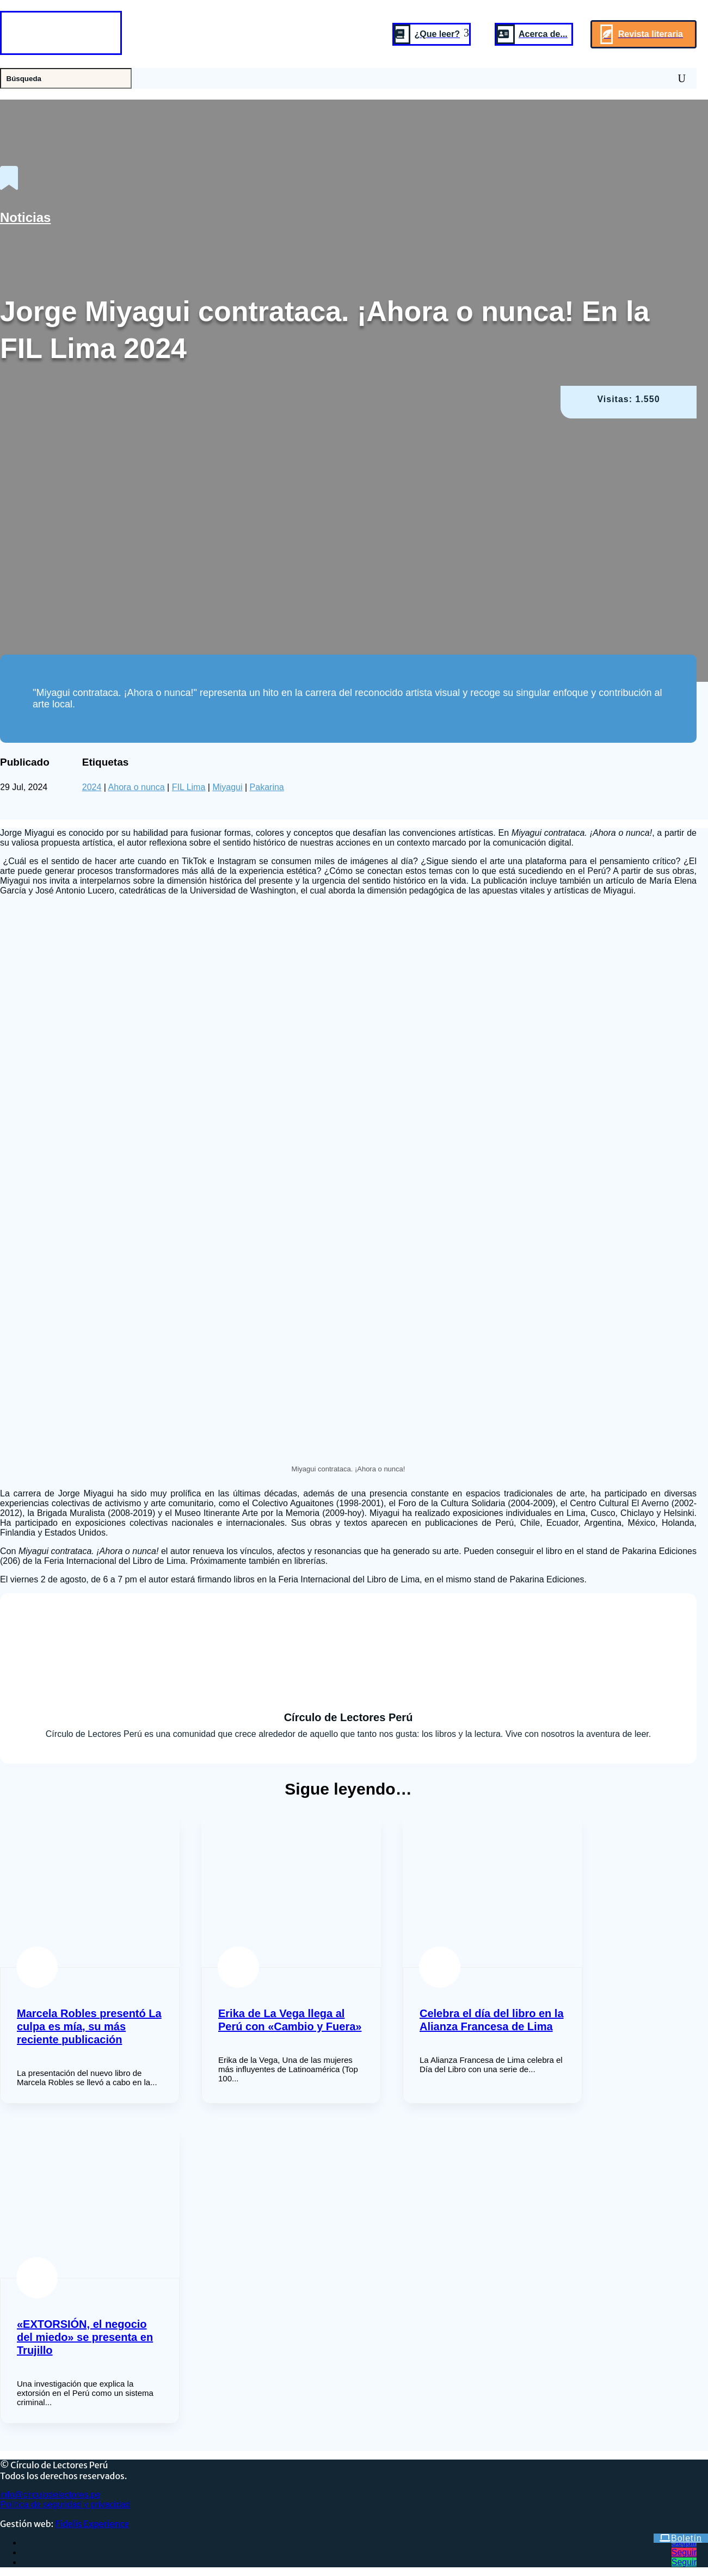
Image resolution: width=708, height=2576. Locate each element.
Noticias (25, 217)
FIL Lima (189, 787)
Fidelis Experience (92, 2523)
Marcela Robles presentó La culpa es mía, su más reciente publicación (89, 2026)
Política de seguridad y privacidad (65, 2504)
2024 (92, 787)
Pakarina (267, 787)
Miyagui (227, 787)
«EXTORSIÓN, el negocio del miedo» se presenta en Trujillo (85, 2337)
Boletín (686, 2538)
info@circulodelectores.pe (50, 2494)
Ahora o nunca (136, 787)
